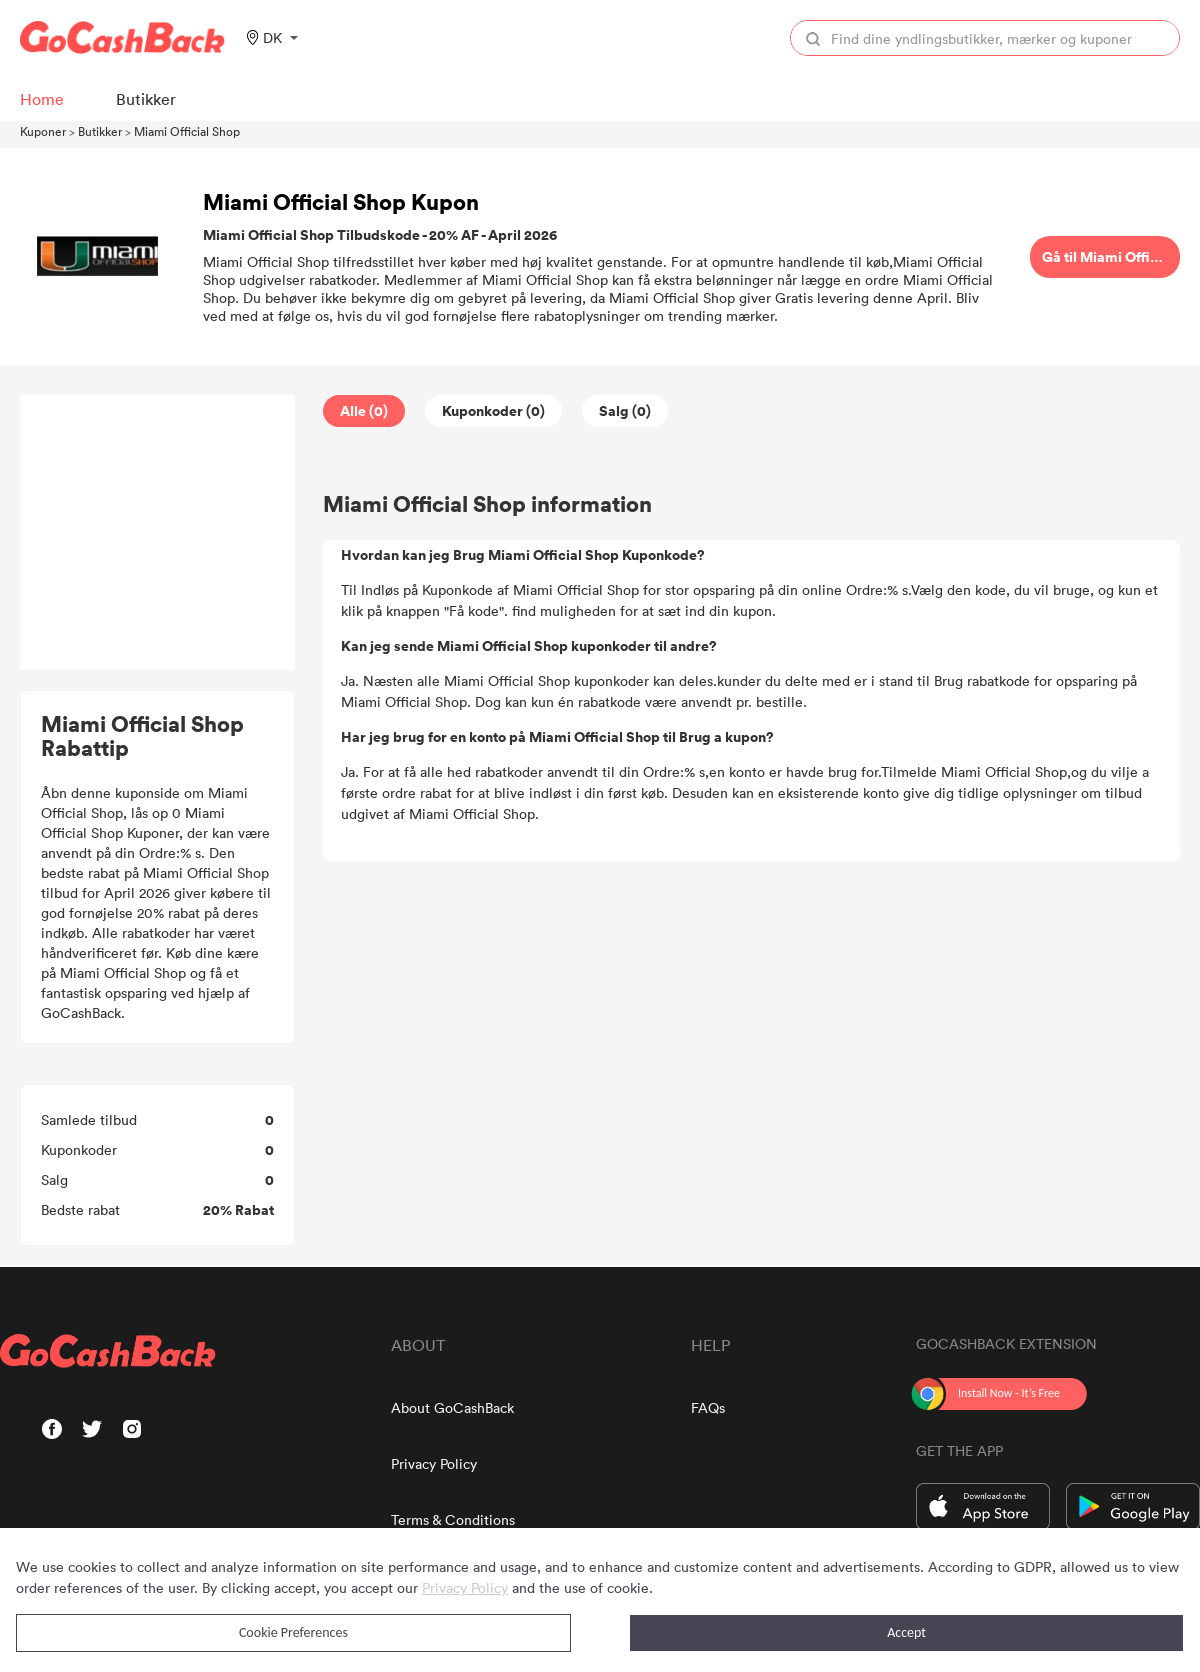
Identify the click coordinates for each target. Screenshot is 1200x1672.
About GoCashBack (452, 1407)
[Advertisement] (158, 533)
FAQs (708, 1407)
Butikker (100, 131)
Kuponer (43, 131)
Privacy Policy (434, 1463)
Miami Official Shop (187, 131)
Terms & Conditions (453, 1519)
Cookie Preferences (293, 1632)
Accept (906, 1632)
